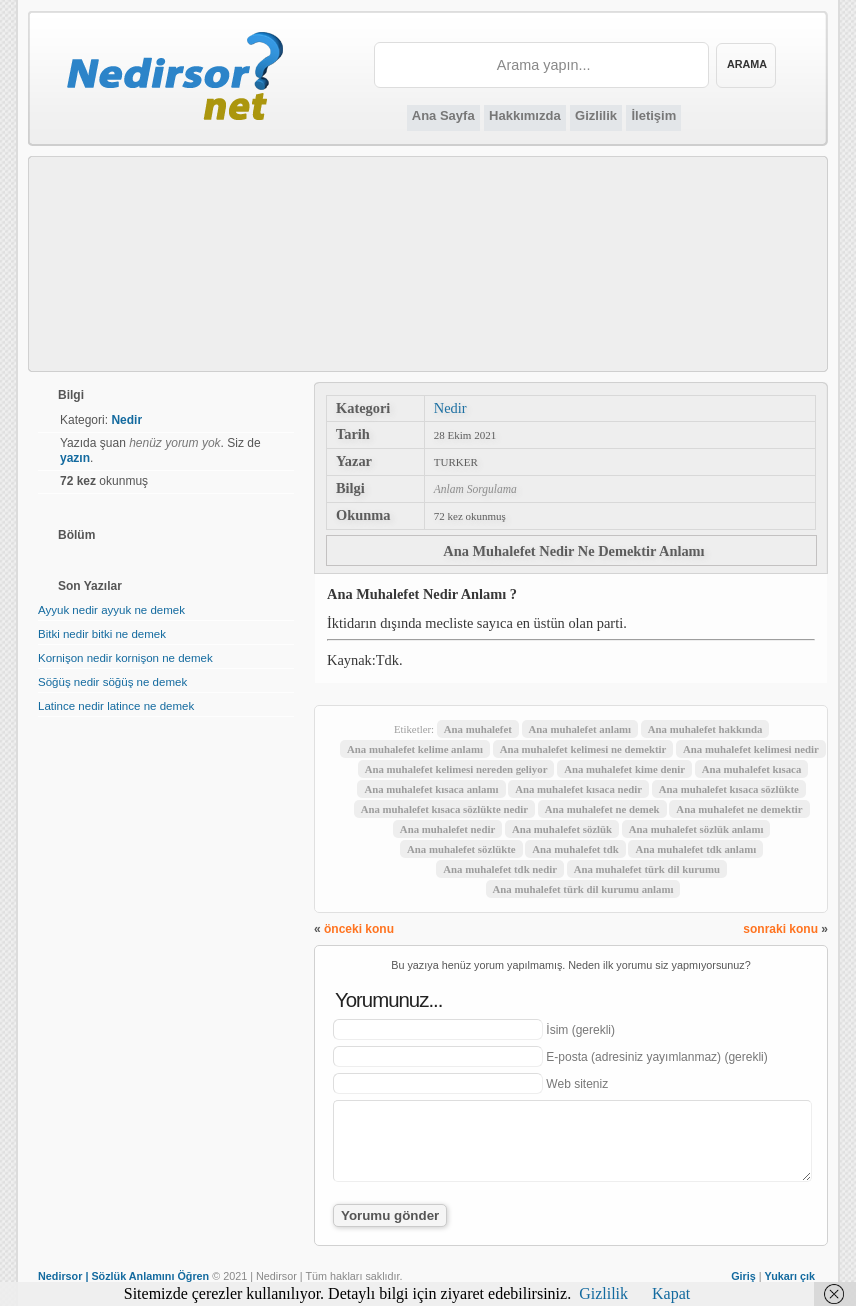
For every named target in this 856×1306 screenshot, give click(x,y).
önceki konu (359, 929)
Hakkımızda (525, 115)
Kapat (671, 1293)
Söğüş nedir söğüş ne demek (112, 682)
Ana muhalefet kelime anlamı (415, 749)
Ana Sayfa (443, 115)
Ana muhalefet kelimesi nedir (751, 749)
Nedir (450, 408)
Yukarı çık (790, 1276)
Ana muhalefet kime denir (624, 769)
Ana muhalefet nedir (447, 829)
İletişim (653, 115)
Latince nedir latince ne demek (116, 706)
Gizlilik (596, 115)
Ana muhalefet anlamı (580, 729)
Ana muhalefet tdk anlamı (695, 849)
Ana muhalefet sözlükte (461, 849)
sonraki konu (780, 929)
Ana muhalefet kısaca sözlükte (729, 789)
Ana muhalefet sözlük (562, 829)
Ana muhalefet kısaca (752, 769)
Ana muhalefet (478, 729)
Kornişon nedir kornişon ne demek (125, 658)
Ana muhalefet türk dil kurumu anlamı (583, 889)
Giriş (743, 1276)
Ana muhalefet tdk (575, 849)
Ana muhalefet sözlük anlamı (696, 829)
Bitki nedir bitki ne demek (102, 634)
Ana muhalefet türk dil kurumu (647, 869)
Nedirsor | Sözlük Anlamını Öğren (123, 1276)
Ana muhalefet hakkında (705, 729)
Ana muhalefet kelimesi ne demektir (583, 749)
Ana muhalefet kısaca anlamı (431, 789)
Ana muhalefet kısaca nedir (578, 789)
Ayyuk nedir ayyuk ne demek (111, 610)
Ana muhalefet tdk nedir (500, 869)
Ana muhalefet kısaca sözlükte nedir (444, 809)
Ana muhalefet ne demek (602, 809)
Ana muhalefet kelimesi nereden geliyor (456, 769)
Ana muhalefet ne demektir (739, 809)
